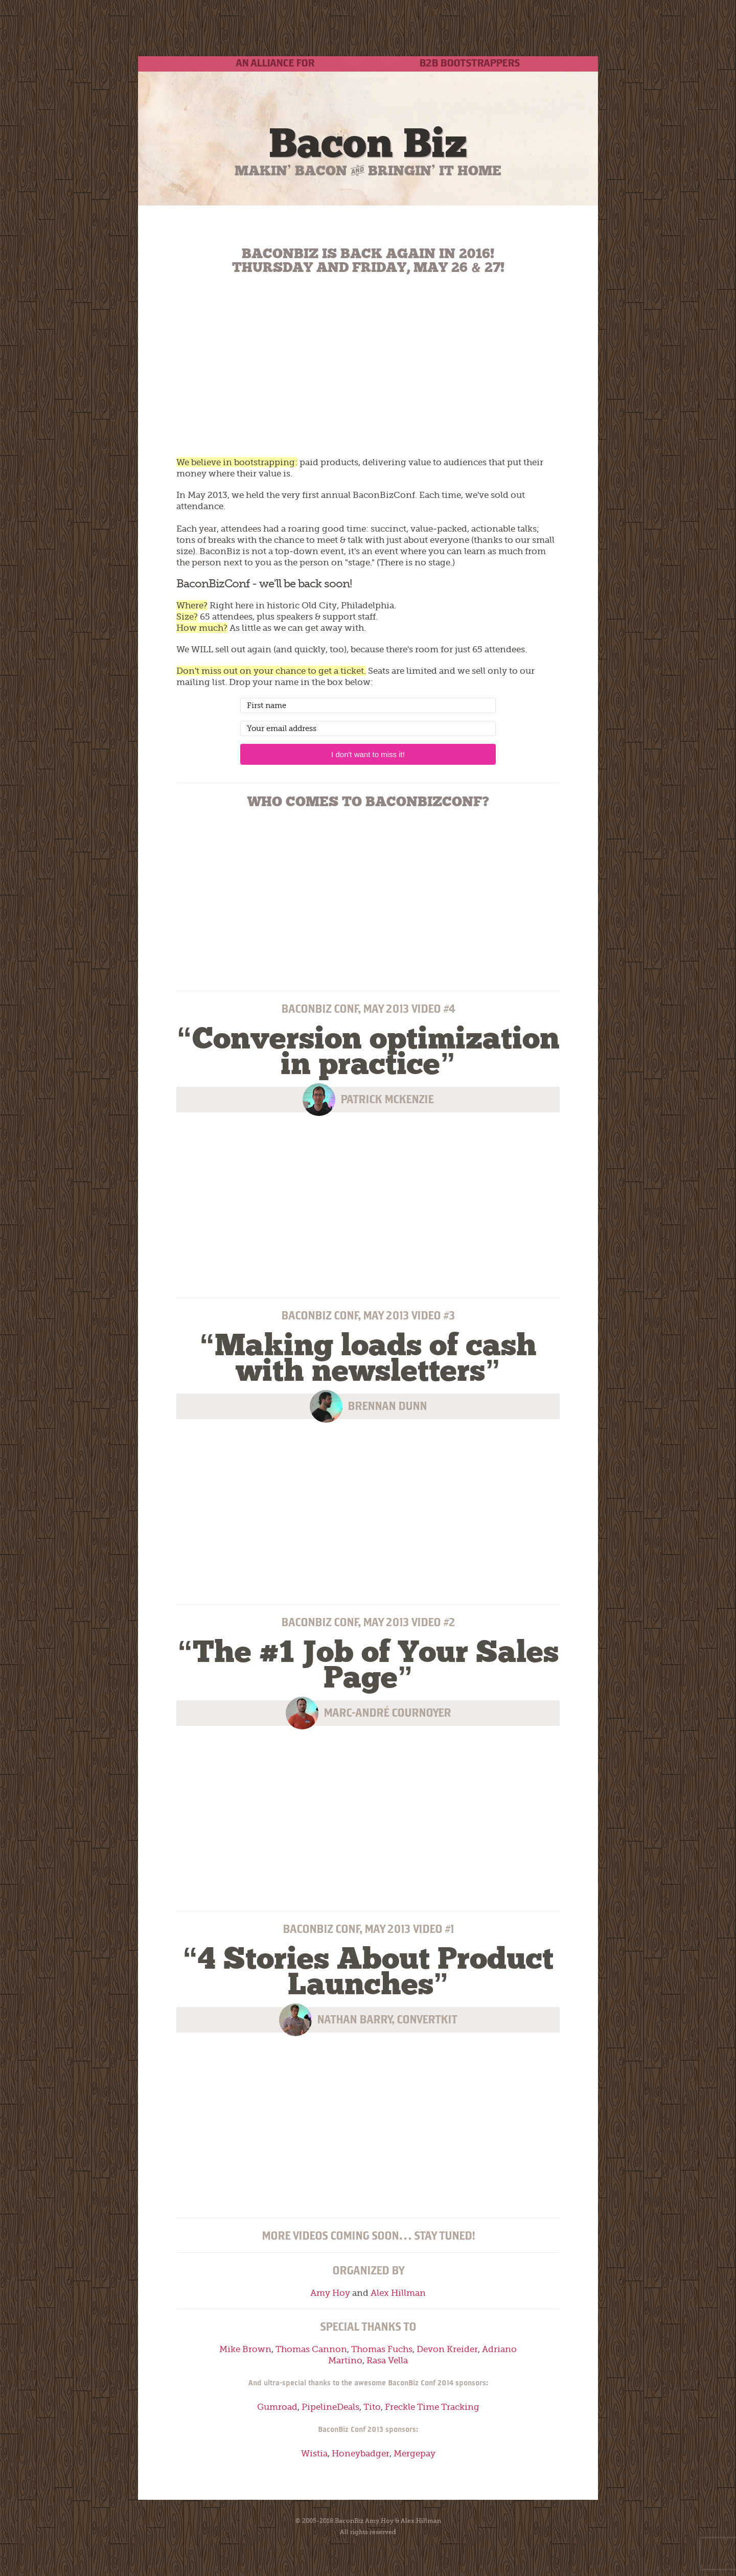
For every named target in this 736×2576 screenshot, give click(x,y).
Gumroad (277, 2407)
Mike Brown (245, 2349)
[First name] (368, 705)
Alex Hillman (398, 2293)
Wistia (314, 2453)
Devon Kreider (447, 2349)
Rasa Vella (387, 2360)
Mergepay (414, 2453)
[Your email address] (368, 728)
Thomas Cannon (311, 2349)
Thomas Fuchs (381, 2349)
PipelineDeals (330, 2407)
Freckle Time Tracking (432, 2407)
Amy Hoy (330, 2293)
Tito (372, 2407)
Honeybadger (360, 2453)
